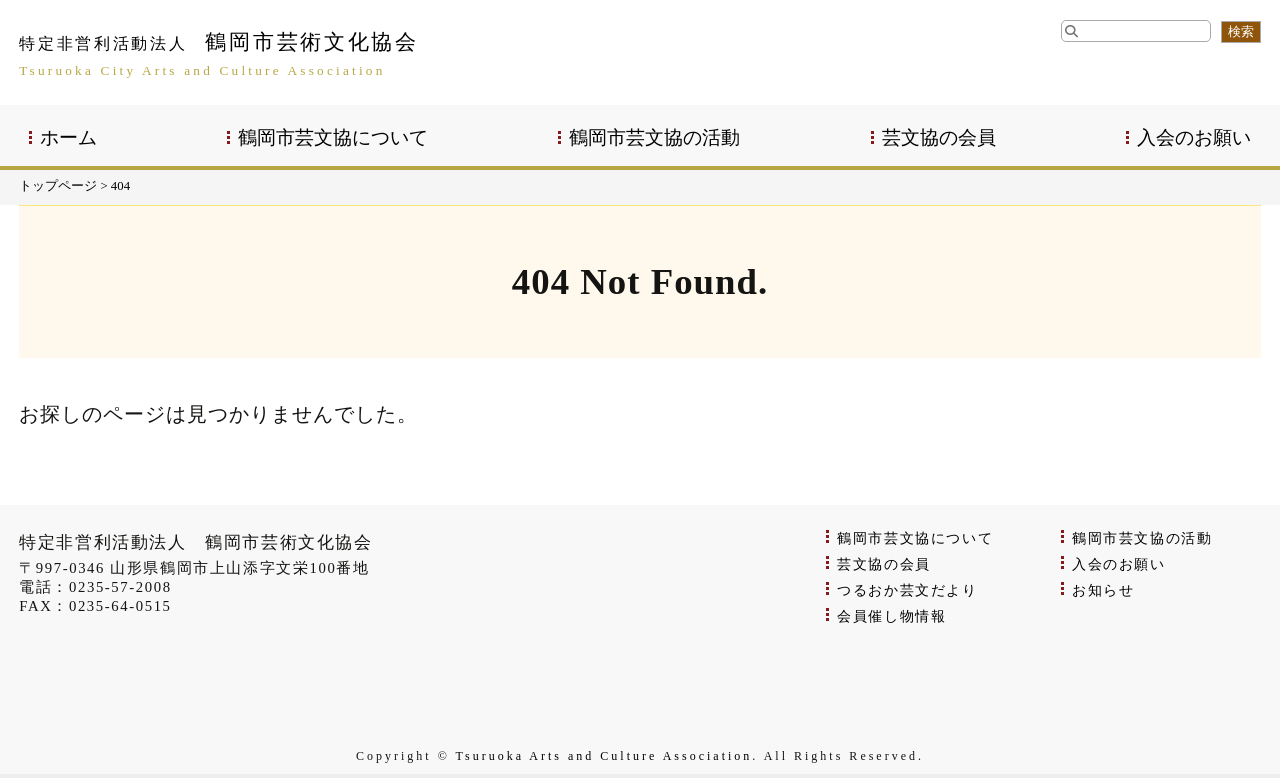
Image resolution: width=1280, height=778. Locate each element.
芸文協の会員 (939, 137)
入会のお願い (1194, 137)
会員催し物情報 (891, 616)
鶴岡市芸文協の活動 (654, 137)
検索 (1241, 31)
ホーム (68, 137)
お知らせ (1103, 590)
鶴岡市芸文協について (333, 137)
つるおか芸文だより (907, 590)
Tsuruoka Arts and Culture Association (604, 756)
